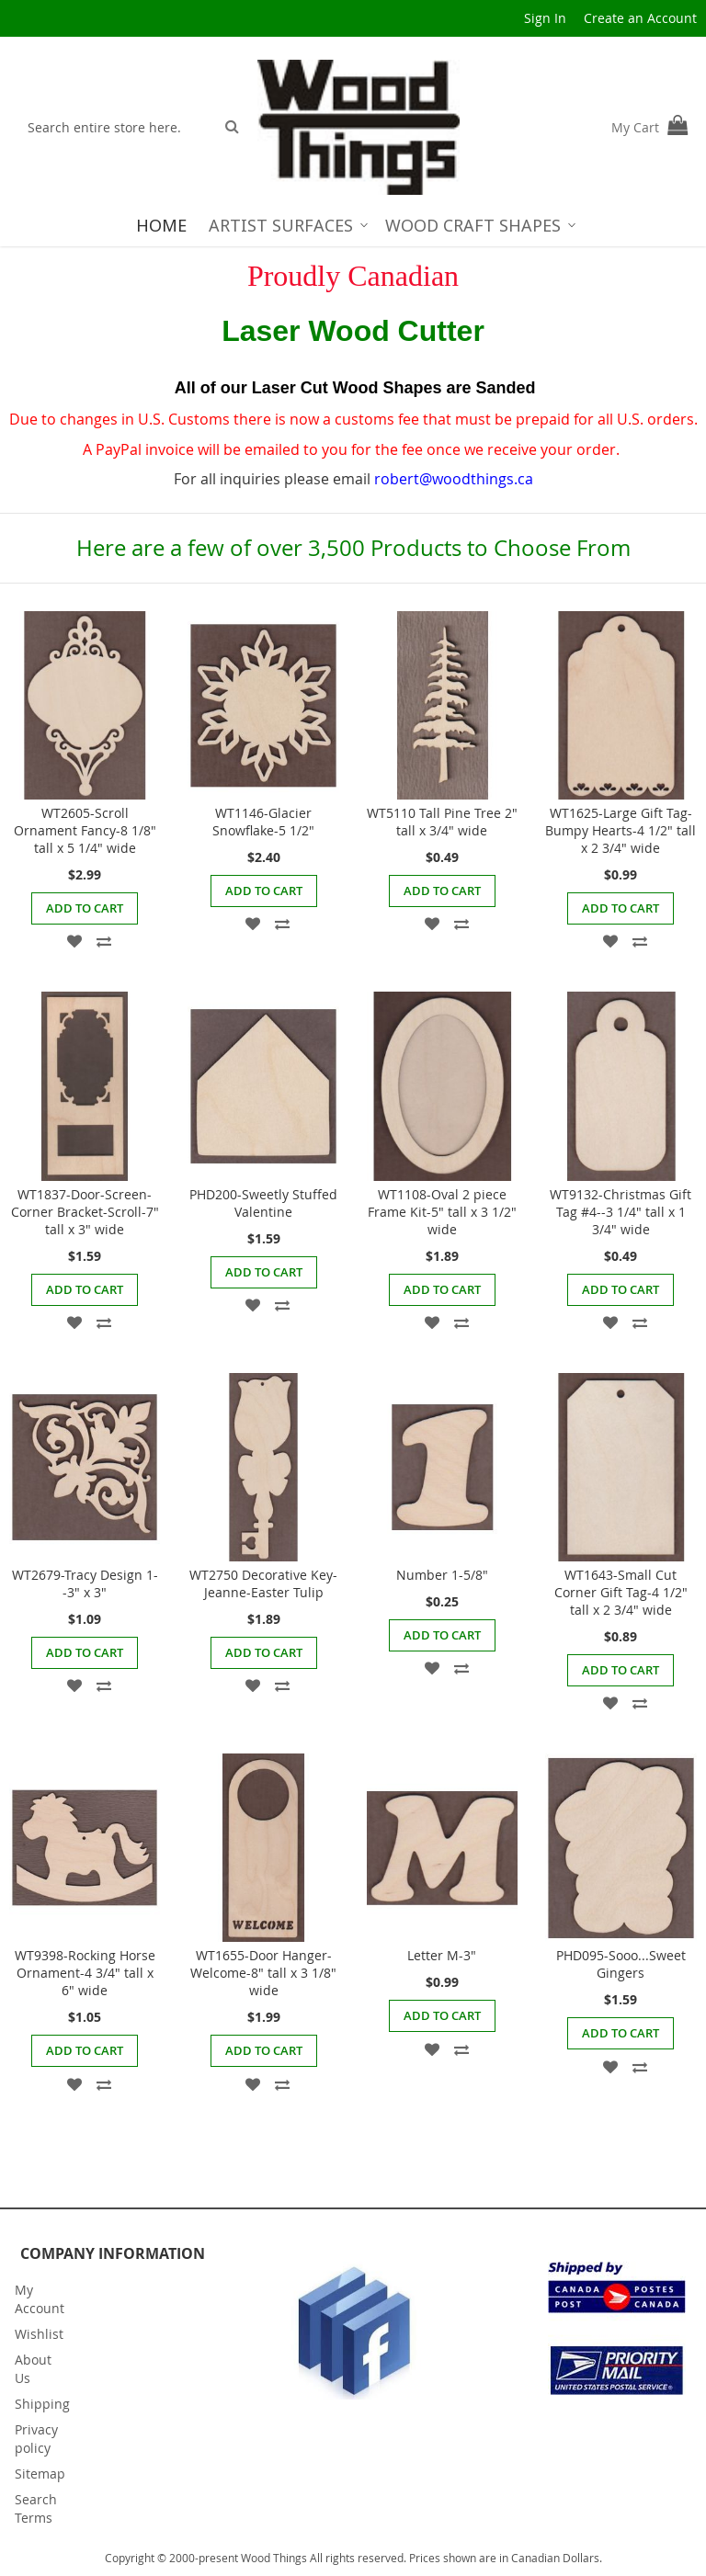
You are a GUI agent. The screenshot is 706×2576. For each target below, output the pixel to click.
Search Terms (36, 2508)
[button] (74, 940)
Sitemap (40, 2473)
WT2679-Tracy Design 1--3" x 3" (85, 1583)
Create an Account (640, 18)
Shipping (42, 2403)
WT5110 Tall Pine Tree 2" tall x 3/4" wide (442, 821)
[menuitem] (161, 225)
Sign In (545, 18)
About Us (33, 2369)
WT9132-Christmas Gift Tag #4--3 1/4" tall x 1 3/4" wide (620, 1212)
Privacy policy (36, 2439)
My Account (39, 2299)
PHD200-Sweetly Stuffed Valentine (263, 1203)
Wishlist (39, 2334)
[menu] (353, 225)
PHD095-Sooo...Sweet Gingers (621, 1963)
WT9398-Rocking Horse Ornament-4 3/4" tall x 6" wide (85, 1972)
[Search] (232, 126)
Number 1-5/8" (442, 1574)
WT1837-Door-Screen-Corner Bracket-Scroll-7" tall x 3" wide (85, 1212)
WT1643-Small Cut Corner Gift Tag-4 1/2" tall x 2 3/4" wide (621, 1592)
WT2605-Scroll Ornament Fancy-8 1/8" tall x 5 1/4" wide (85, 830)
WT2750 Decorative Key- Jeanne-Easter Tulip (263, 1583)
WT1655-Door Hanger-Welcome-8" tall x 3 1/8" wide (263, 1972)
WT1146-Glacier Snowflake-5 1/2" (263, 821)
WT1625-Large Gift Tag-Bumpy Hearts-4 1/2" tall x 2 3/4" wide (620, 830)
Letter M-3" (441, 1955)
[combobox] (116, 127)
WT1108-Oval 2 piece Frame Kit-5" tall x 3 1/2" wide (442, 1212)
